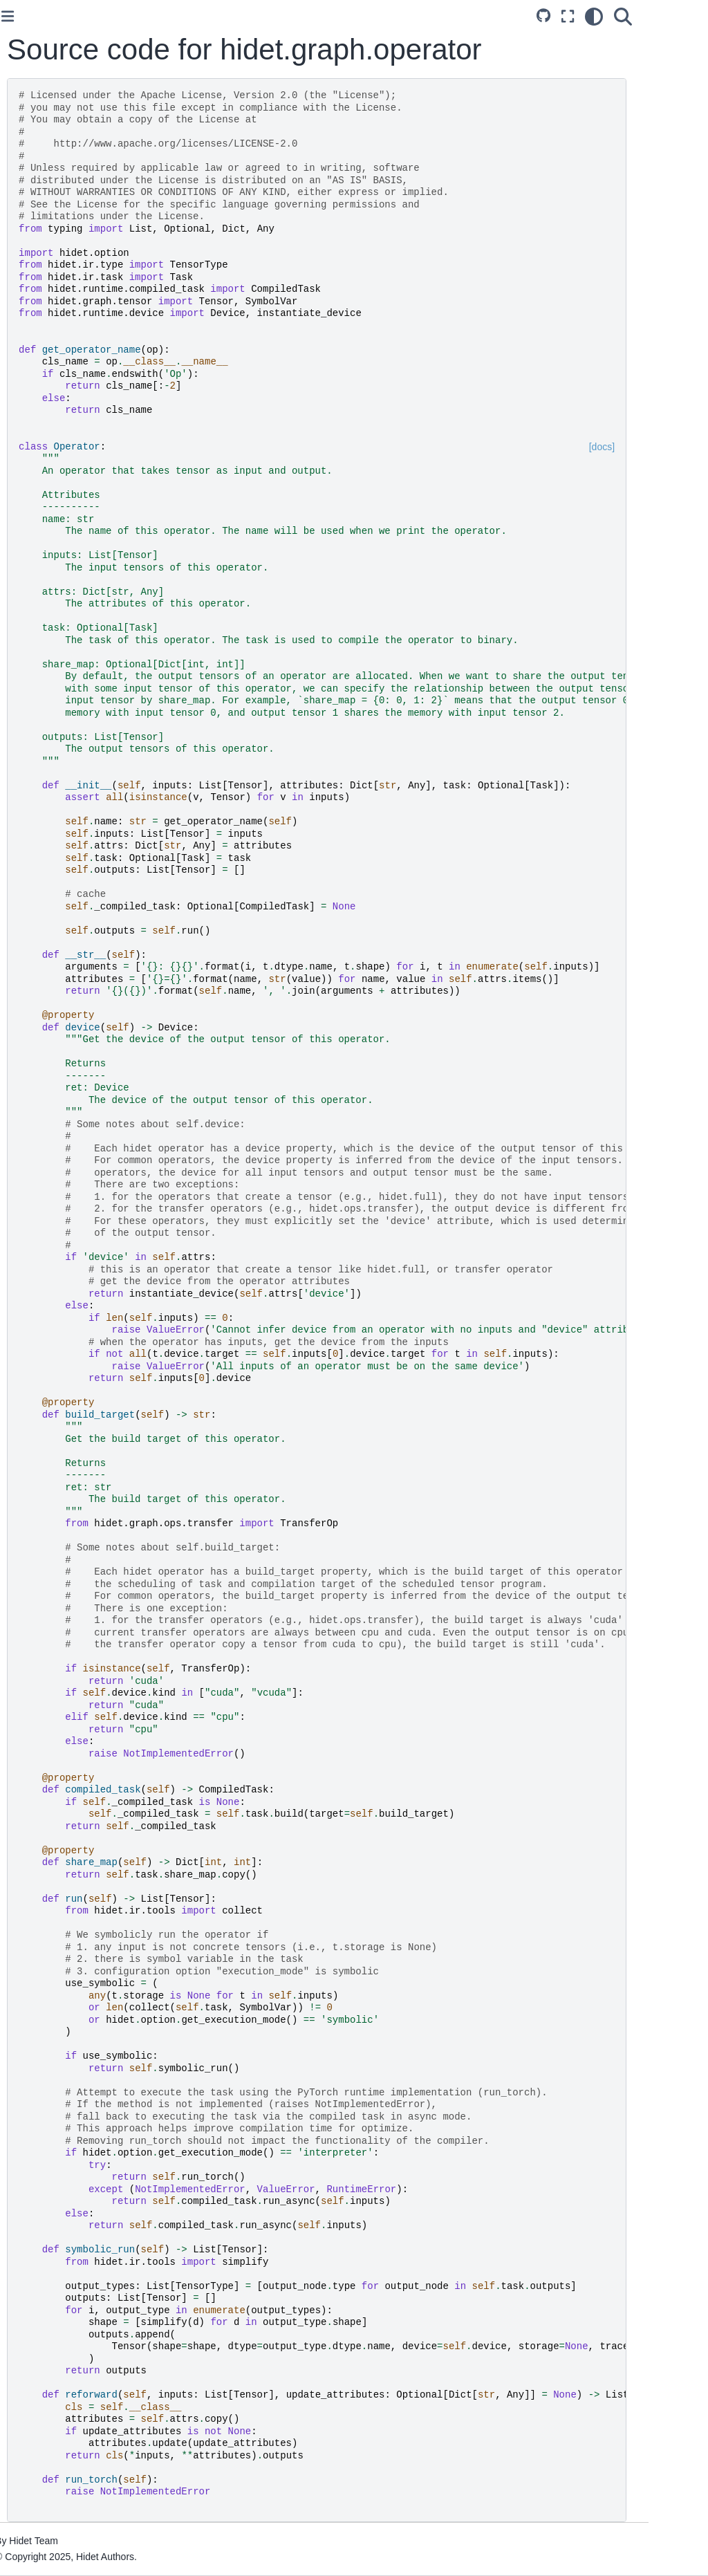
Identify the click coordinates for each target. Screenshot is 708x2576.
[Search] (682, 16)
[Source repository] (602, 16)
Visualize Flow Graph (65, 616)
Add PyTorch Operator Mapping (67, 408)
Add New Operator (59, 438)
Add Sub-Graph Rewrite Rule (71, 507)
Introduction (44, 298)
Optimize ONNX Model (68, 240)
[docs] (661, 446)
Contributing (45, 537)
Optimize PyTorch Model (72, 218)
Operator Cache (53, 594)
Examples (40, 320)
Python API (42, 674)
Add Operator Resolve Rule (67, 469)
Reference (41, 342)
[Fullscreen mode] (627, 16)
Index (30, 696)
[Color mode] (653, 16)
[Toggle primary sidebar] (164, 16)
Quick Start (42, 160)
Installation (42, 139)
